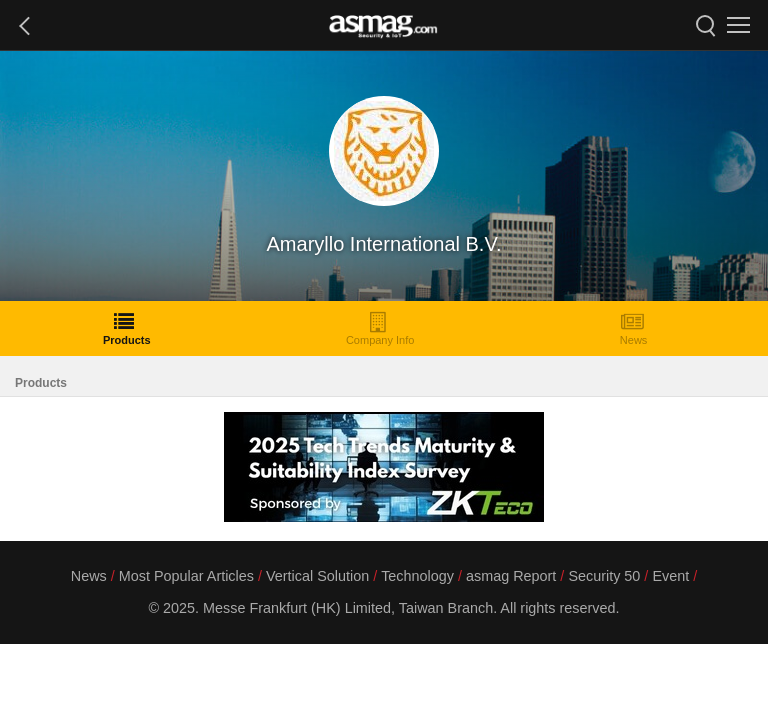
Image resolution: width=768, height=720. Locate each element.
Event (670, 576)
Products (127, 328)
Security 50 (604, 576)
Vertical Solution (317, 576)
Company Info (380, 328)
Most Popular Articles (186, 576)
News (634, 328)
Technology (417, 576)
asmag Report (511, 576)
